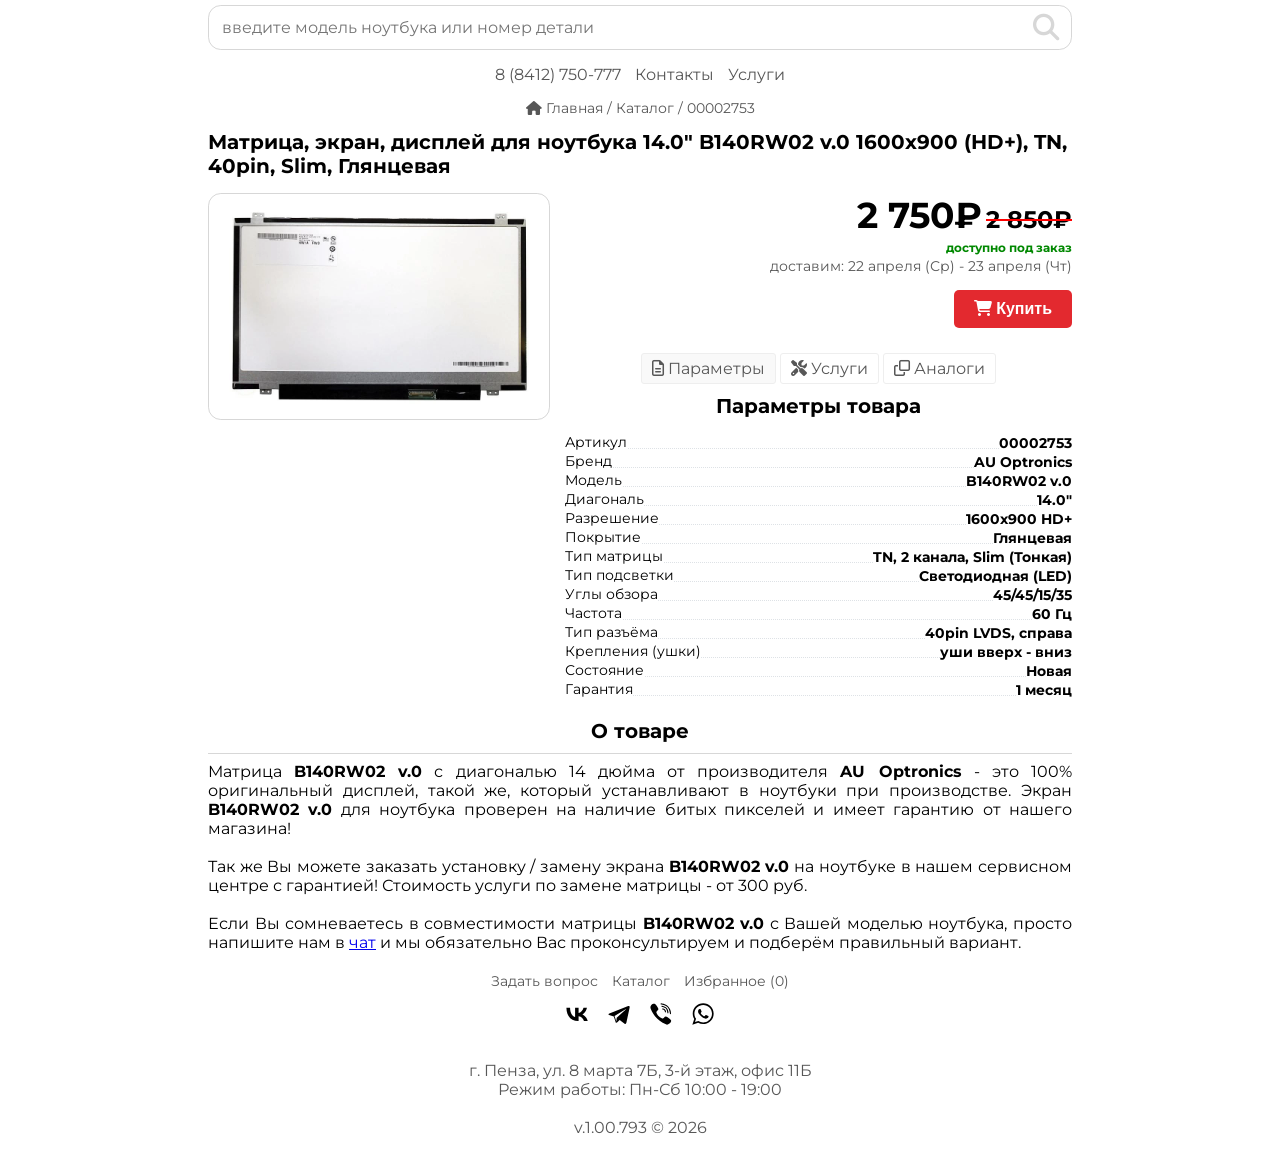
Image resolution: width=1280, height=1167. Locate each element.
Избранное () (736, 981)
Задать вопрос (544, 981)
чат (362, 942)
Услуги (756, 74)
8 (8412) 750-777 (558, 74)
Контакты (674, 74)
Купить (1013, 308)
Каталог (641, 981)
